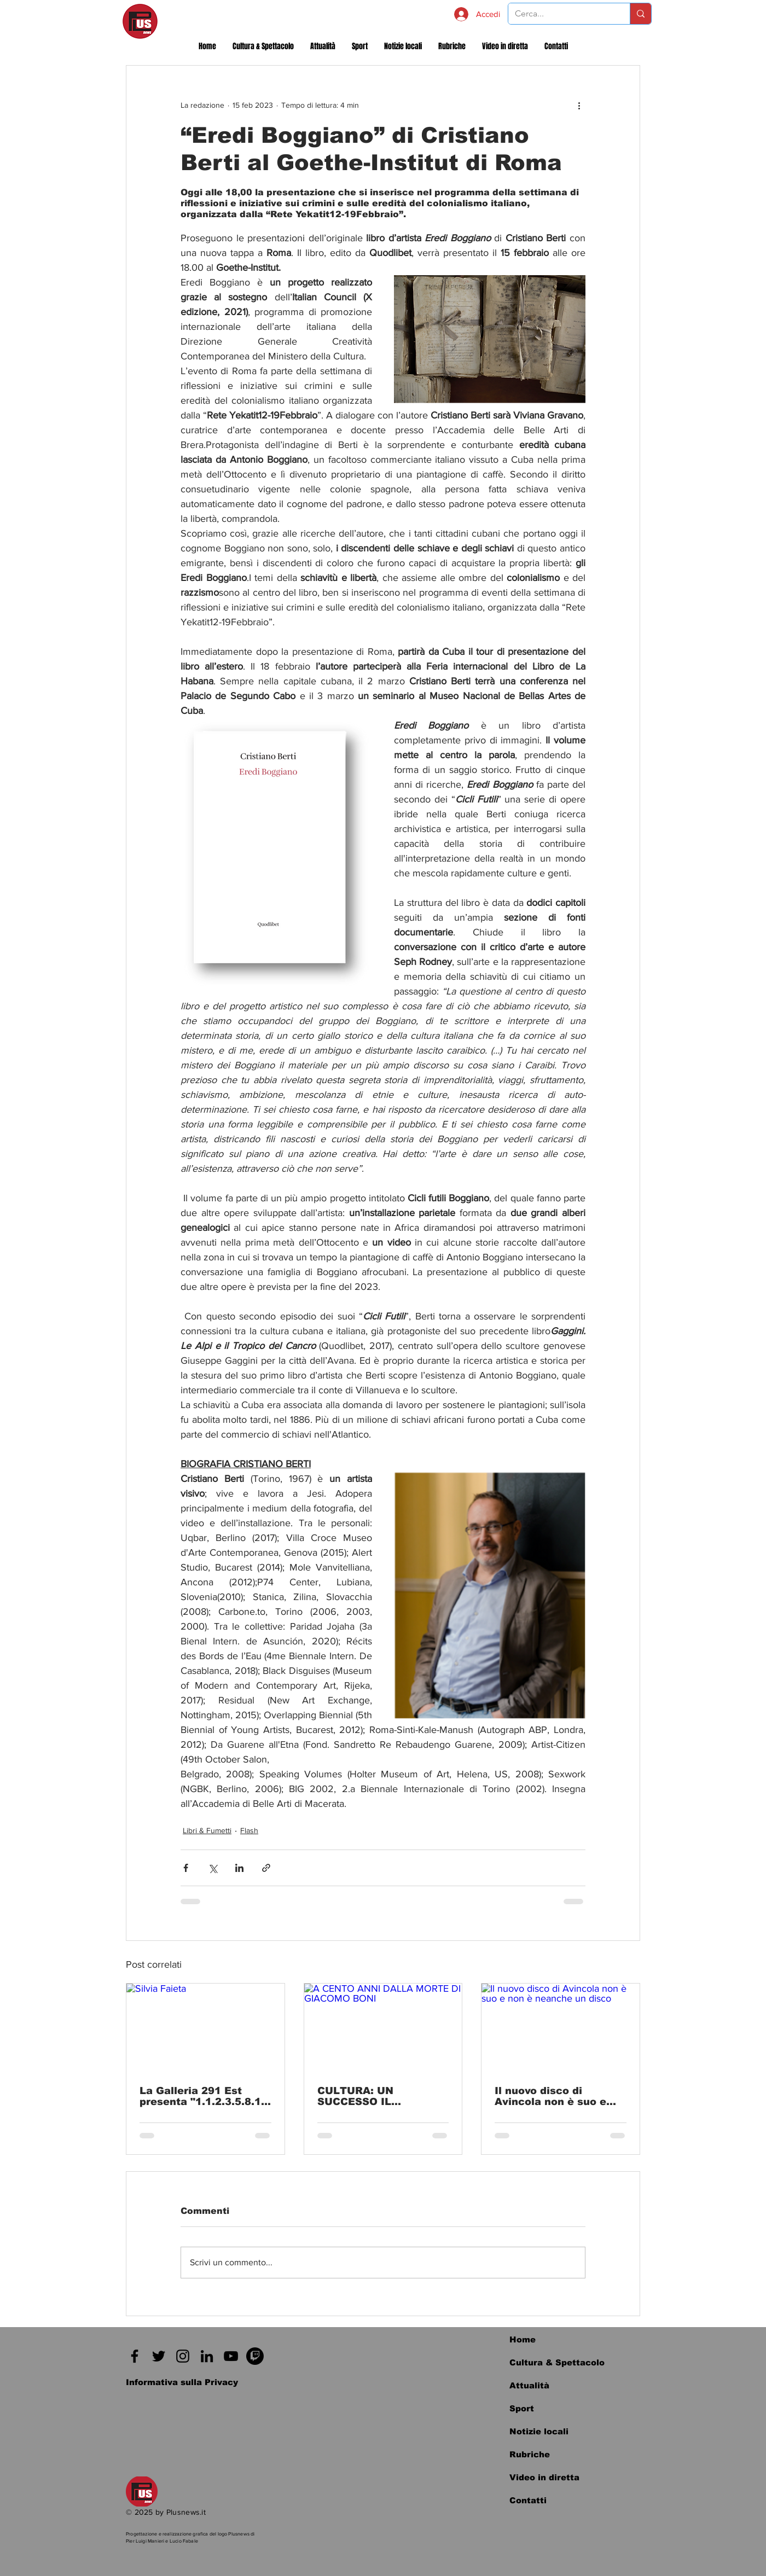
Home (522, 2339)
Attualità (529, 2385)
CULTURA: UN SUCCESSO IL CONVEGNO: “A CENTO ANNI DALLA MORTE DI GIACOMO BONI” (379, 2096)
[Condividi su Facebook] (186, 1868)
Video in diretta (544, 2477)
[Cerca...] (561, 13)
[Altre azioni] (578, 105)
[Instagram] (183, 2356)
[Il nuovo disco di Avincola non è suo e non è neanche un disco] (560, 2028)
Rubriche (529, 2454)
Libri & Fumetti (207, 1830)
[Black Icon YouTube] (231, 2356)
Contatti (528, 2500)
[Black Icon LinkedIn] (207, 2356)
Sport (521, 2408)
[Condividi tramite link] (266, 1868)
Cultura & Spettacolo (557, 2362)
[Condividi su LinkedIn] (239, 1868)
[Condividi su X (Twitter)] (212, 1868)
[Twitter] (158, 2356)
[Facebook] (134, 2356)
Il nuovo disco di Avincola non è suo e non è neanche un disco (558, 2096)
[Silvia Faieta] (205, 2028)
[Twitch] (255, 2356)
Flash (249, 1830)
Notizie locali (538, 2431)
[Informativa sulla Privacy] (182, 2382)
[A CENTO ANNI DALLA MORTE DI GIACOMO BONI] (383, 2028)
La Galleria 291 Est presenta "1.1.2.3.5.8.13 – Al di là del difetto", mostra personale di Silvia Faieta (204, 2096)
